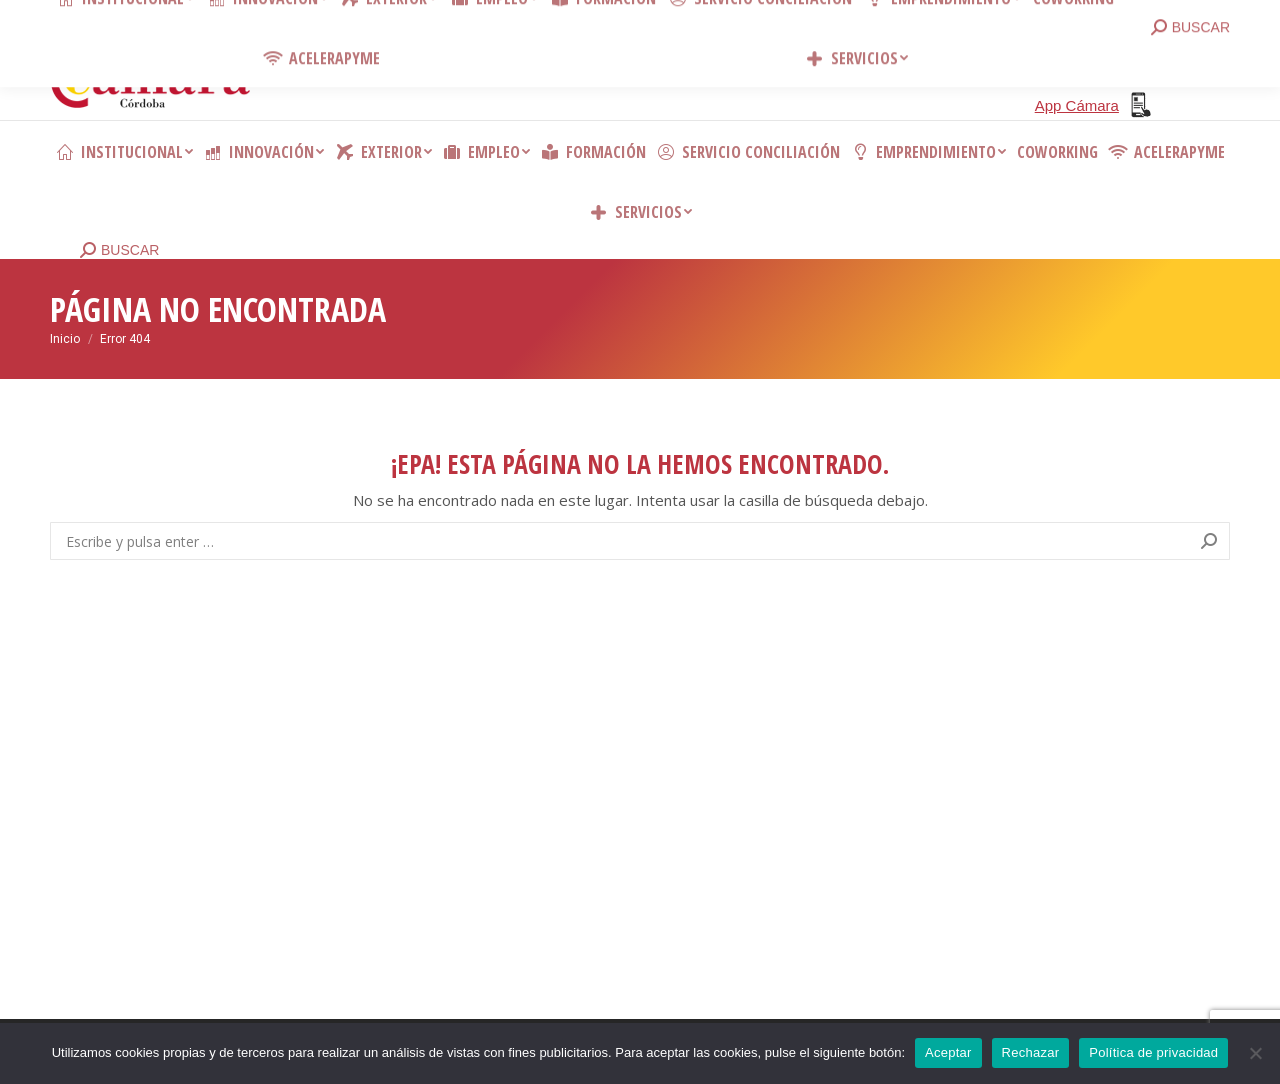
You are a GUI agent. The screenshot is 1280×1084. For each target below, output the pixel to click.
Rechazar (1031, 1052)
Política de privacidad (1153, 1052)
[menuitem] (124, 152)
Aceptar (948, 1052)
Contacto (350, 20)
